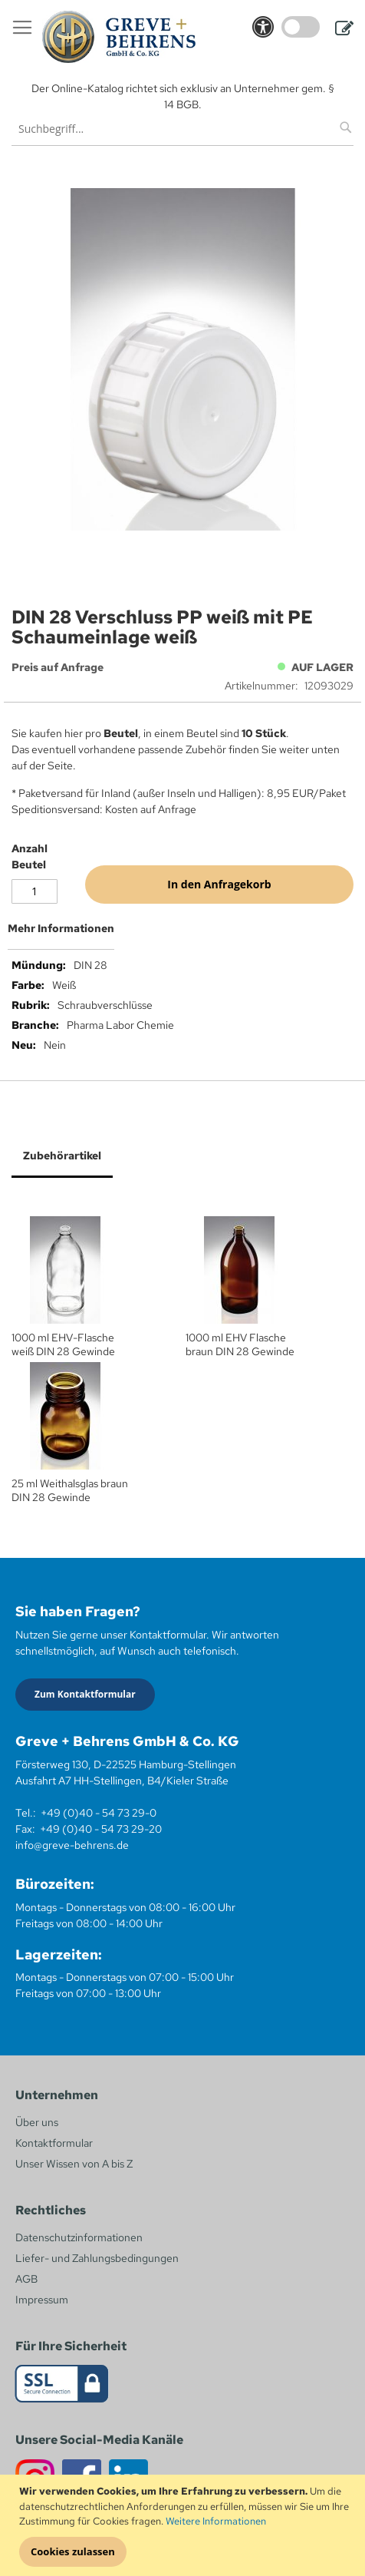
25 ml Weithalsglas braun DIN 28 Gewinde (70, 1490)
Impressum (41, 2299)
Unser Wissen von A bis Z (74, 2164)
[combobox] (182, 128)
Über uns (36, 2122)
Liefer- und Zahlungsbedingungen (97, 2258)
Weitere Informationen (216, 2521)
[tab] (182, 934)
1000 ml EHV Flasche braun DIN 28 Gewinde (240, 1344)
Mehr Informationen (61, 928)
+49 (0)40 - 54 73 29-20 (101, 1829)
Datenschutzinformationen (79, 2237)
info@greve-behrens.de (72, 1845)
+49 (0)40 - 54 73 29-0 (98, 1813)
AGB (26, 2279)
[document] (184, 2525)
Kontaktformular (54, 2143)
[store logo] (119, 37)
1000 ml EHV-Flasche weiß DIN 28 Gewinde (63, 1344)
